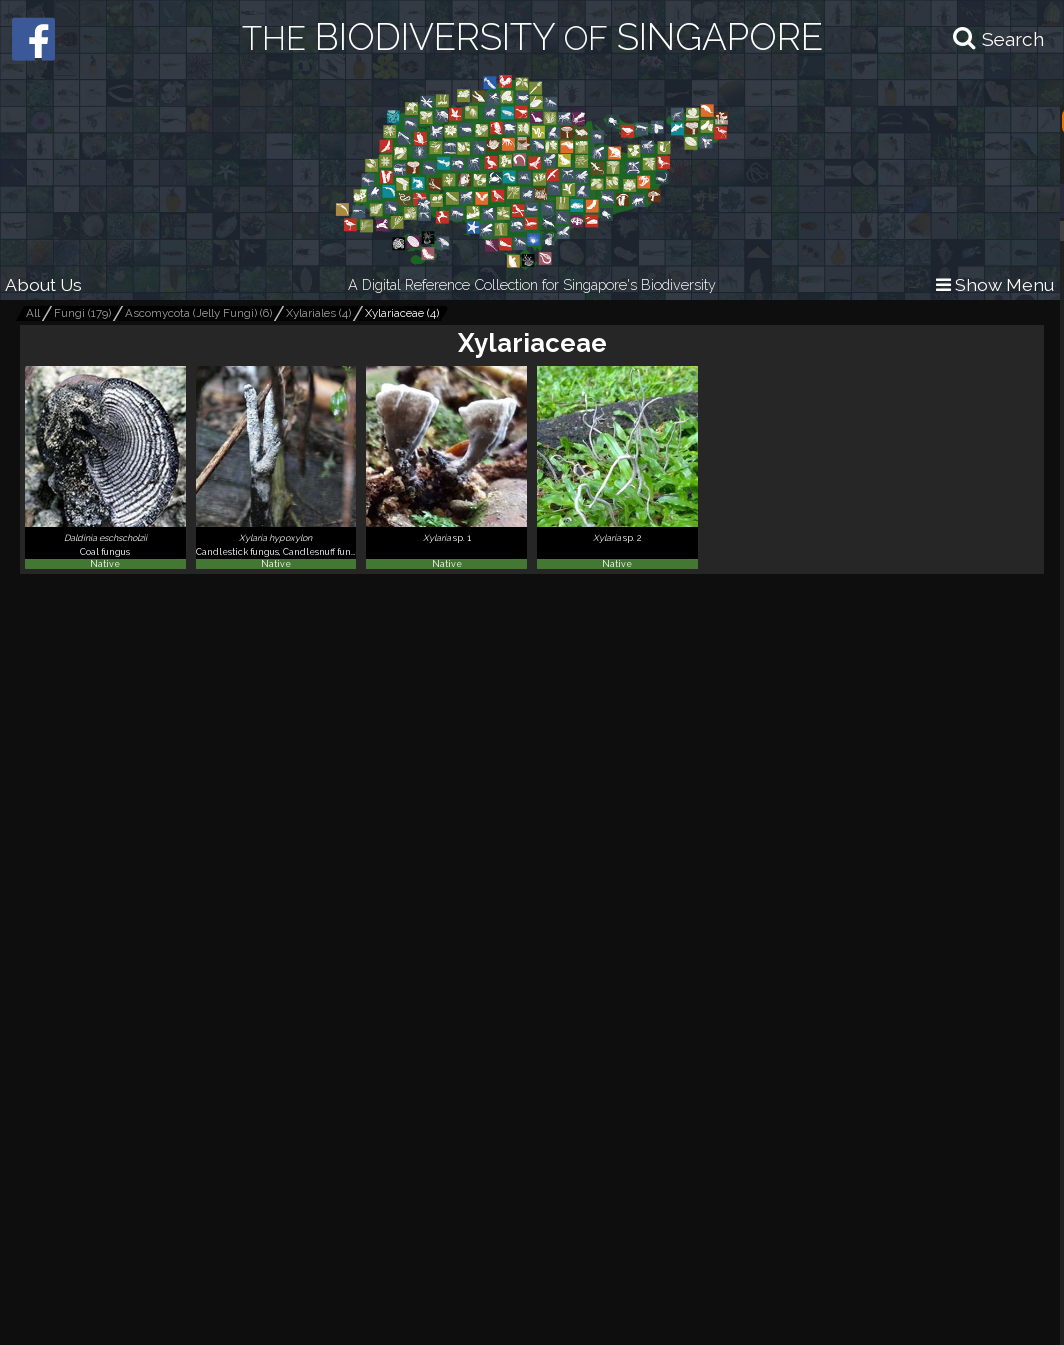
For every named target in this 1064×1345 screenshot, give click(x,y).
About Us (43, 284)
